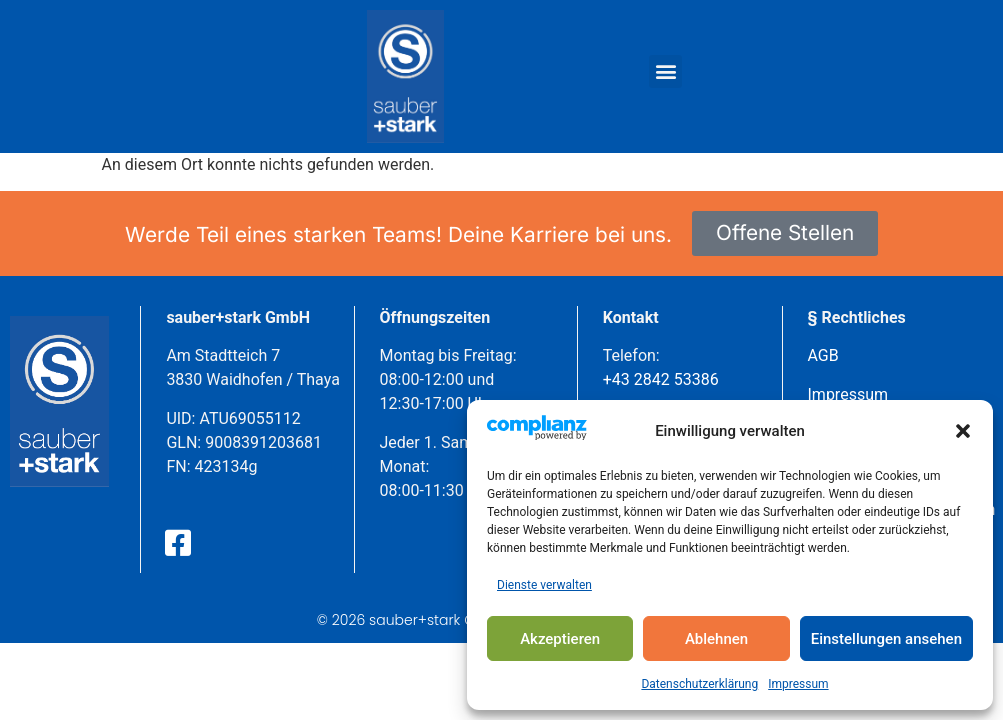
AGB (823, 355)
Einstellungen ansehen (886, 639)
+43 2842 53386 (661, 379)
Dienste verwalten (544, 585)
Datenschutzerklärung (699, 684)
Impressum (798, 684)
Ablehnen (716, 639)
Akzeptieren (560, 639)
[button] (963, 431)
